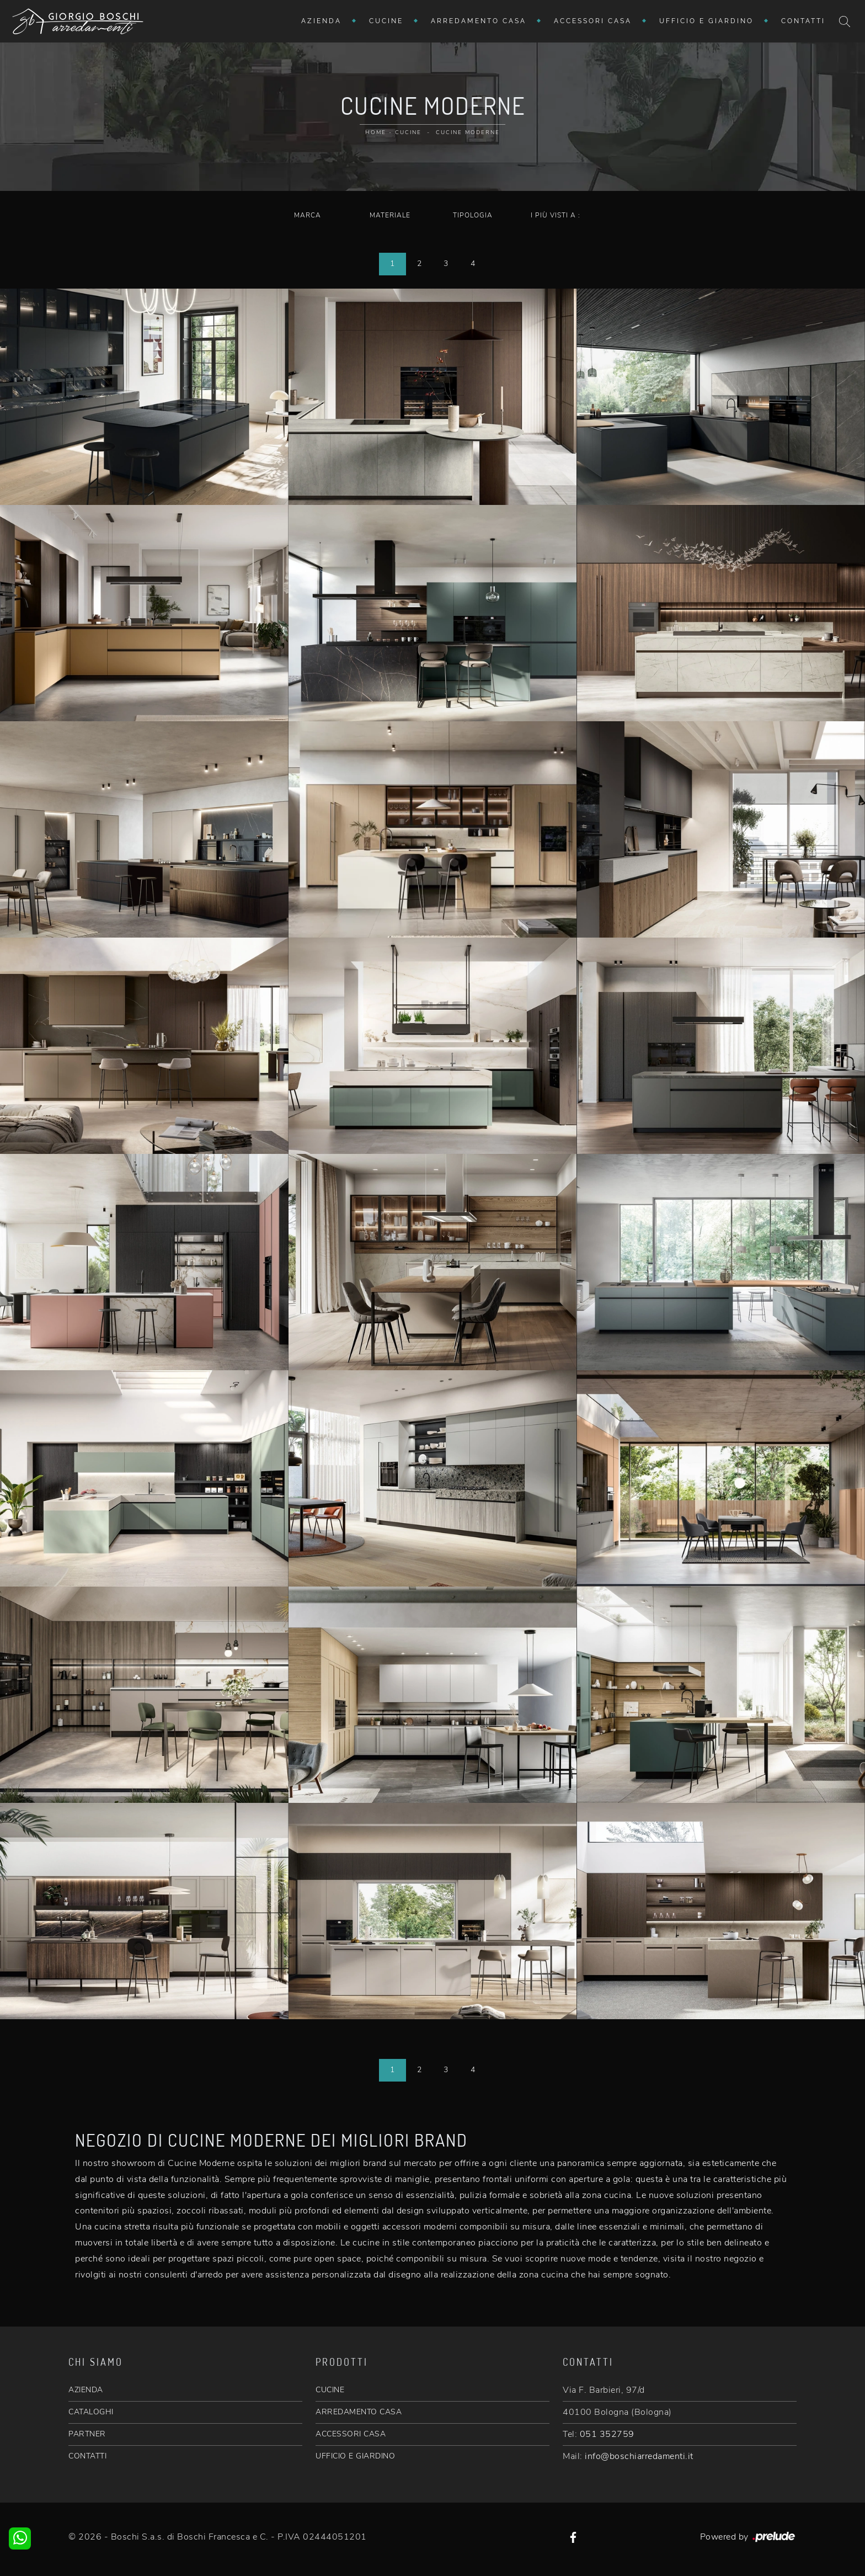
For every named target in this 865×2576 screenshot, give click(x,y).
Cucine (386, 21)
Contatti (803, 21)
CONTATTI (87, 2456)
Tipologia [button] (473, 215)
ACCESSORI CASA (351, 2434)
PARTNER (87, 2434)
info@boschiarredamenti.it (639, 2456)
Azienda (321, 21)
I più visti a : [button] (555, 215)
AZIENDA (85, 2390)
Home (375, 132)
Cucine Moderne (468, 132)
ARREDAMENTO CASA (359, 2412)
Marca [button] (307, 215)
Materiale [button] (390, 215)
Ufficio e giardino (706, 21)
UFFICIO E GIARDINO (355, 2456)
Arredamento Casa (478, 21)
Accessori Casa (593, 21)
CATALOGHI (91, 2412)
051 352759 (607, 2434)
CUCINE (330, 2390)
